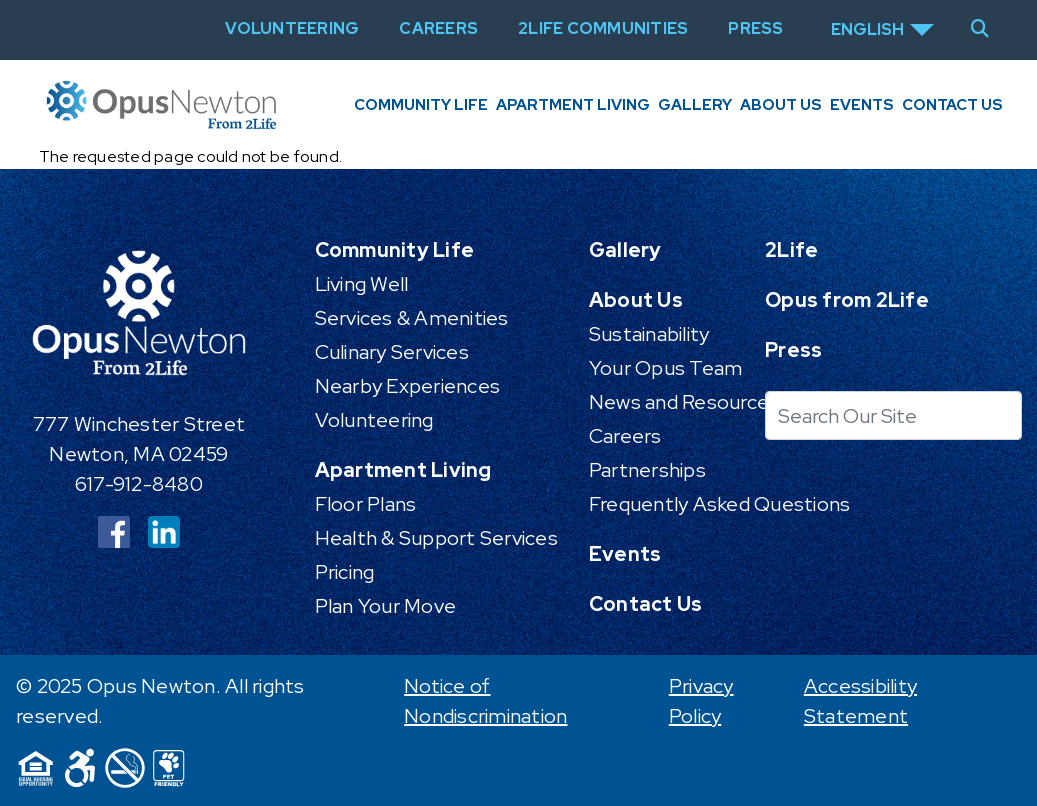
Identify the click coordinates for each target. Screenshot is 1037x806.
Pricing (345, 572)
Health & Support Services (436, 538)
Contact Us (952, 105)
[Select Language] (882, 30)
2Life (791, 250)
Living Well (362, 284)
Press (793, 350)
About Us (781, 105)
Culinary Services (392, 352)
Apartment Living (573, 105)
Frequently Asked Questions (720, 504)
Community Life (421, 105)
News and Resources (684, 402)
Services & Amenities (412, 318)
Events (862, 105)
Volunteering (374, 420)
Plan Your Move (386, 606)
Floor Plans (366, 504)
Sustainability (649, 334)
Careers (625, 436)
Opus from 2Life (847, 300)
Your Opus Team (666, 368)
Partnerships (647, 470)
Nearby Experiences (408, 386)
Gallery (695, 105)
